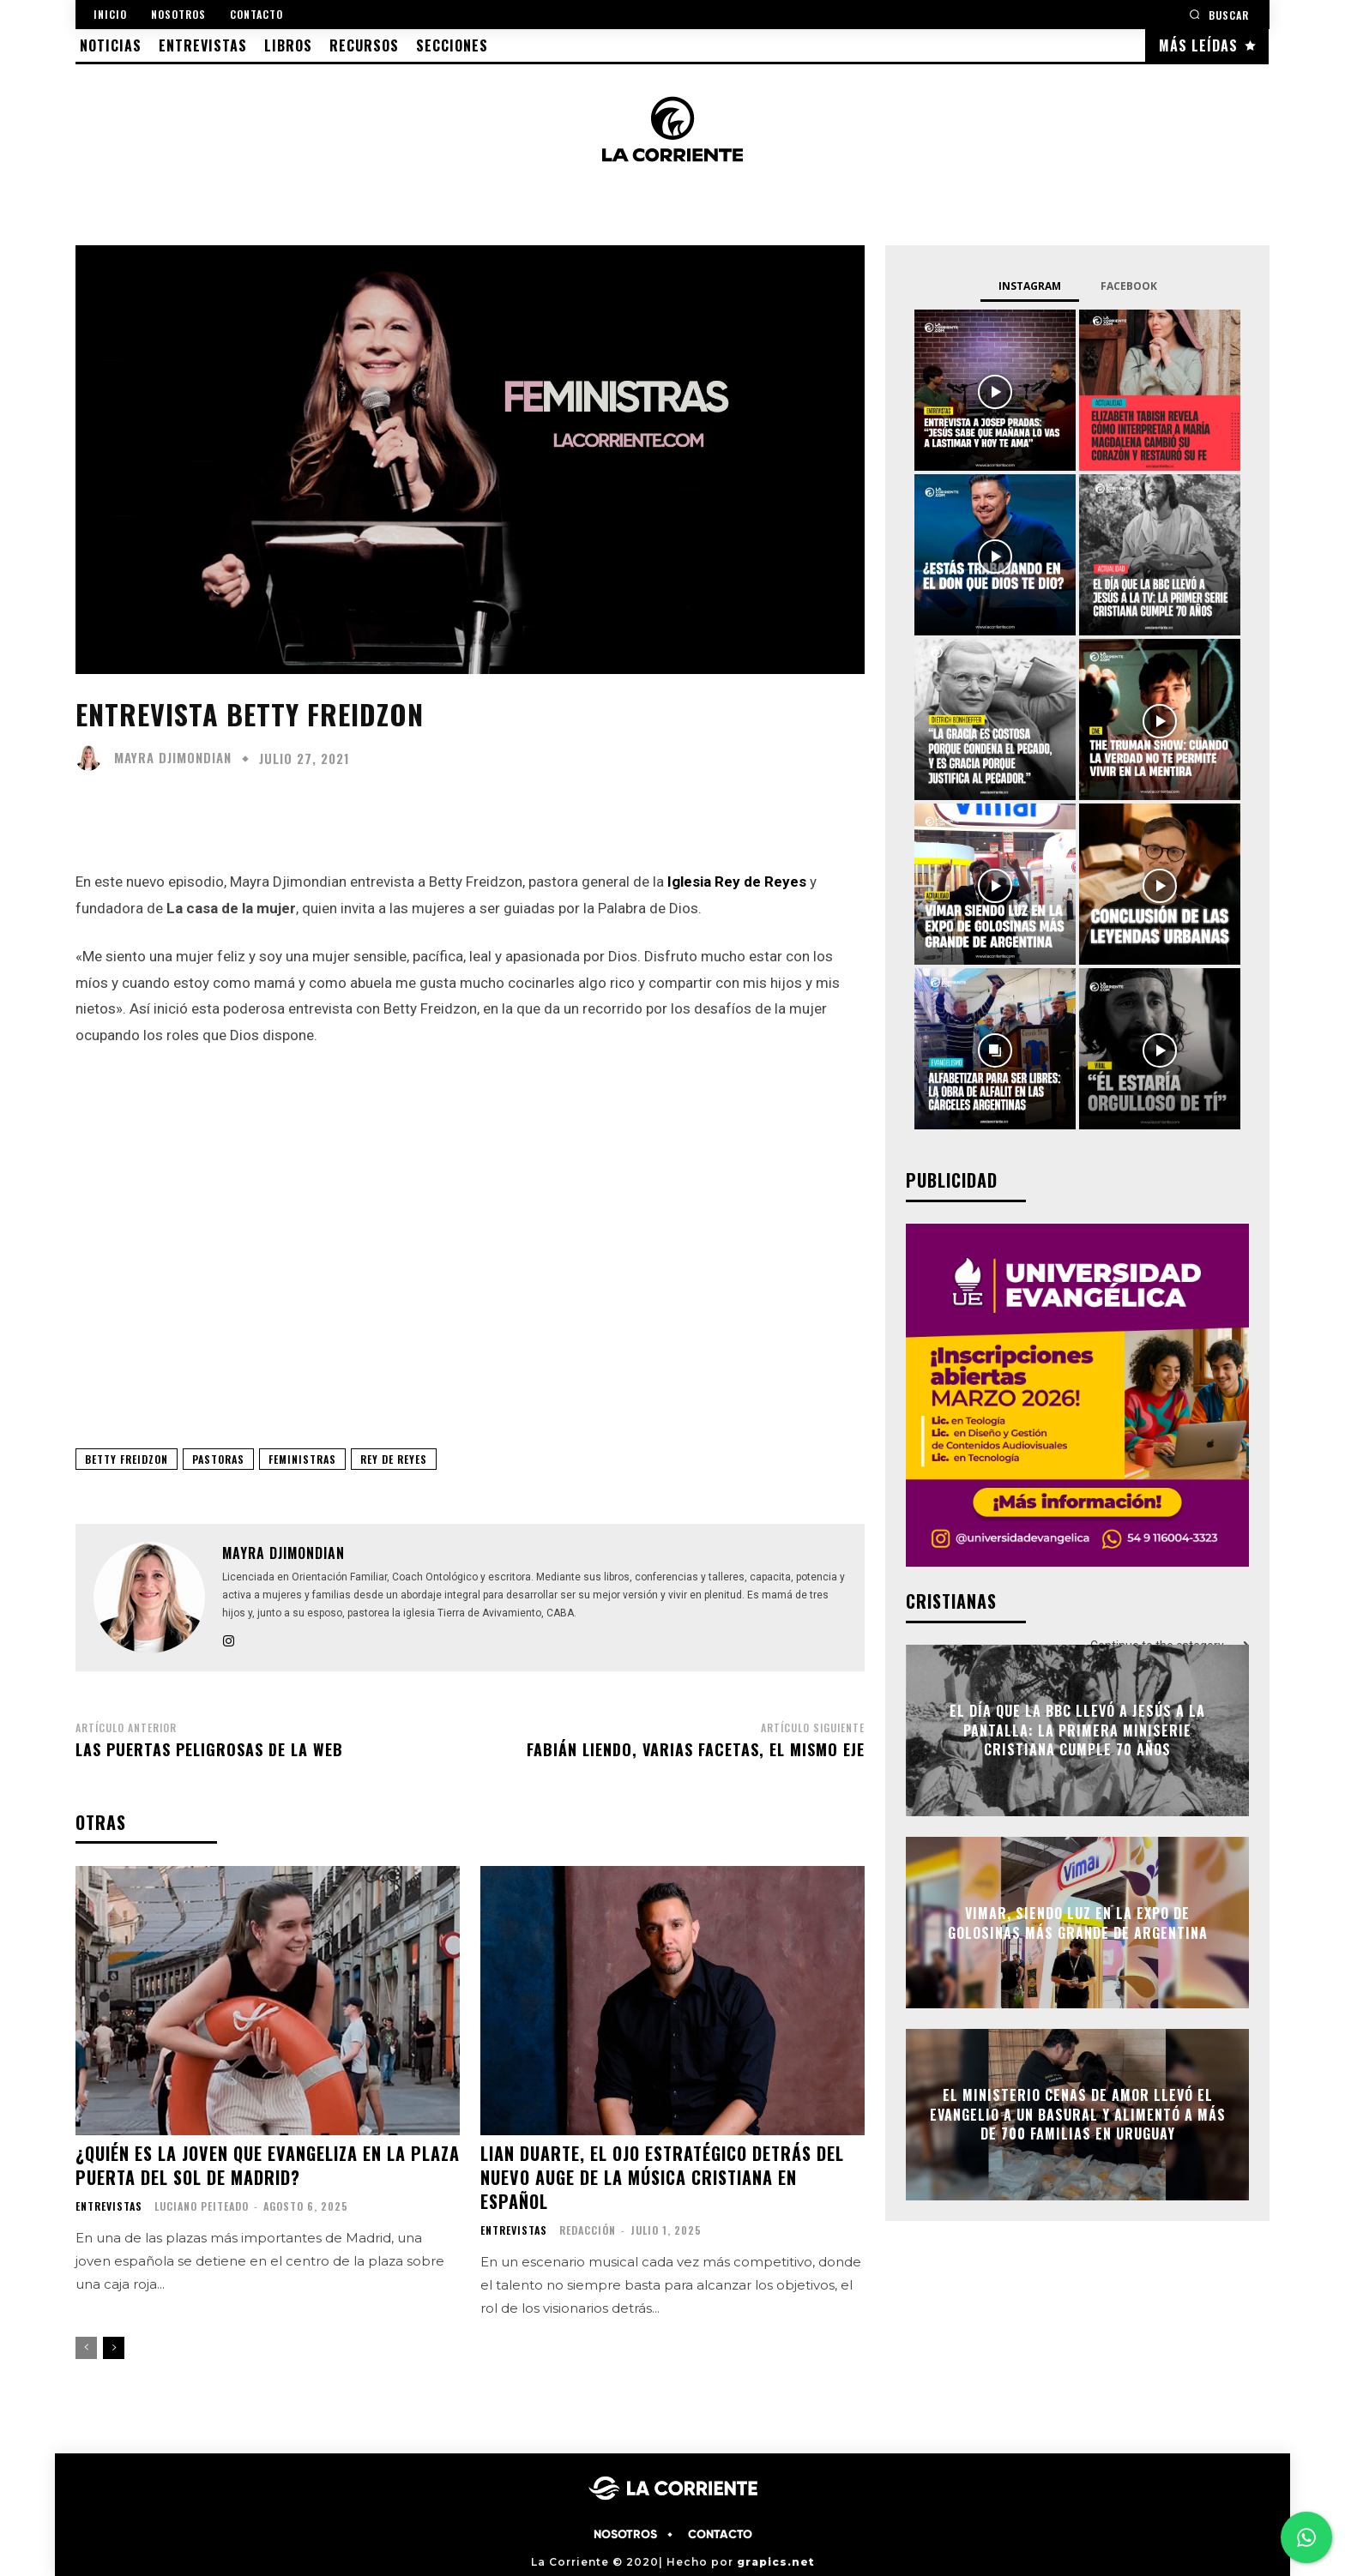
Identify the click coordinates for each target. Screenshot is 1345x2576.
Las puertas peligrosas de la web (209, 1749)
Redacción (587, 2230)
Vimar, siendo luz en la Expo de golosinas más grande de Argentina (1078, 1922)
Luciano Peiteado (201, 2206)
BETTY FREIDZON (126, 1459)
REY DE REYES (393, 1459)
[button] (1219, 14)
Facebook (1129, 286)
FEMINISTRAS (302, 1459)
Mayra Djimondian (173, 757)
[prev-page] (86, 2348)
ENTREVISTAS (108, 2206)
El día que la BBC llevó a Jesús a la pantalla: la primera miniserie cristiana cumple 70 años (1077, 1730)
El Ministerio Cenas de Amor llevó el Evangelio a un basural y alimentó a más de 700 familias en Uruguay (1078, 2115)
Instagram (1029, 286)
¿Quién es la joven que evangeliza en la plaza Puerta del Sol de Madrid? (267, 2165)
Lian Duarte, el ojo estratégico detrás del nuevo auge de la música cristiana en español (662, 2177)
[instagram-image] (995, 390)
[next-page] (113, 2348)
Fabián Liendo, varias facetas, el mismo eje (696, 1749)
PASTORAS (218, 1459)
